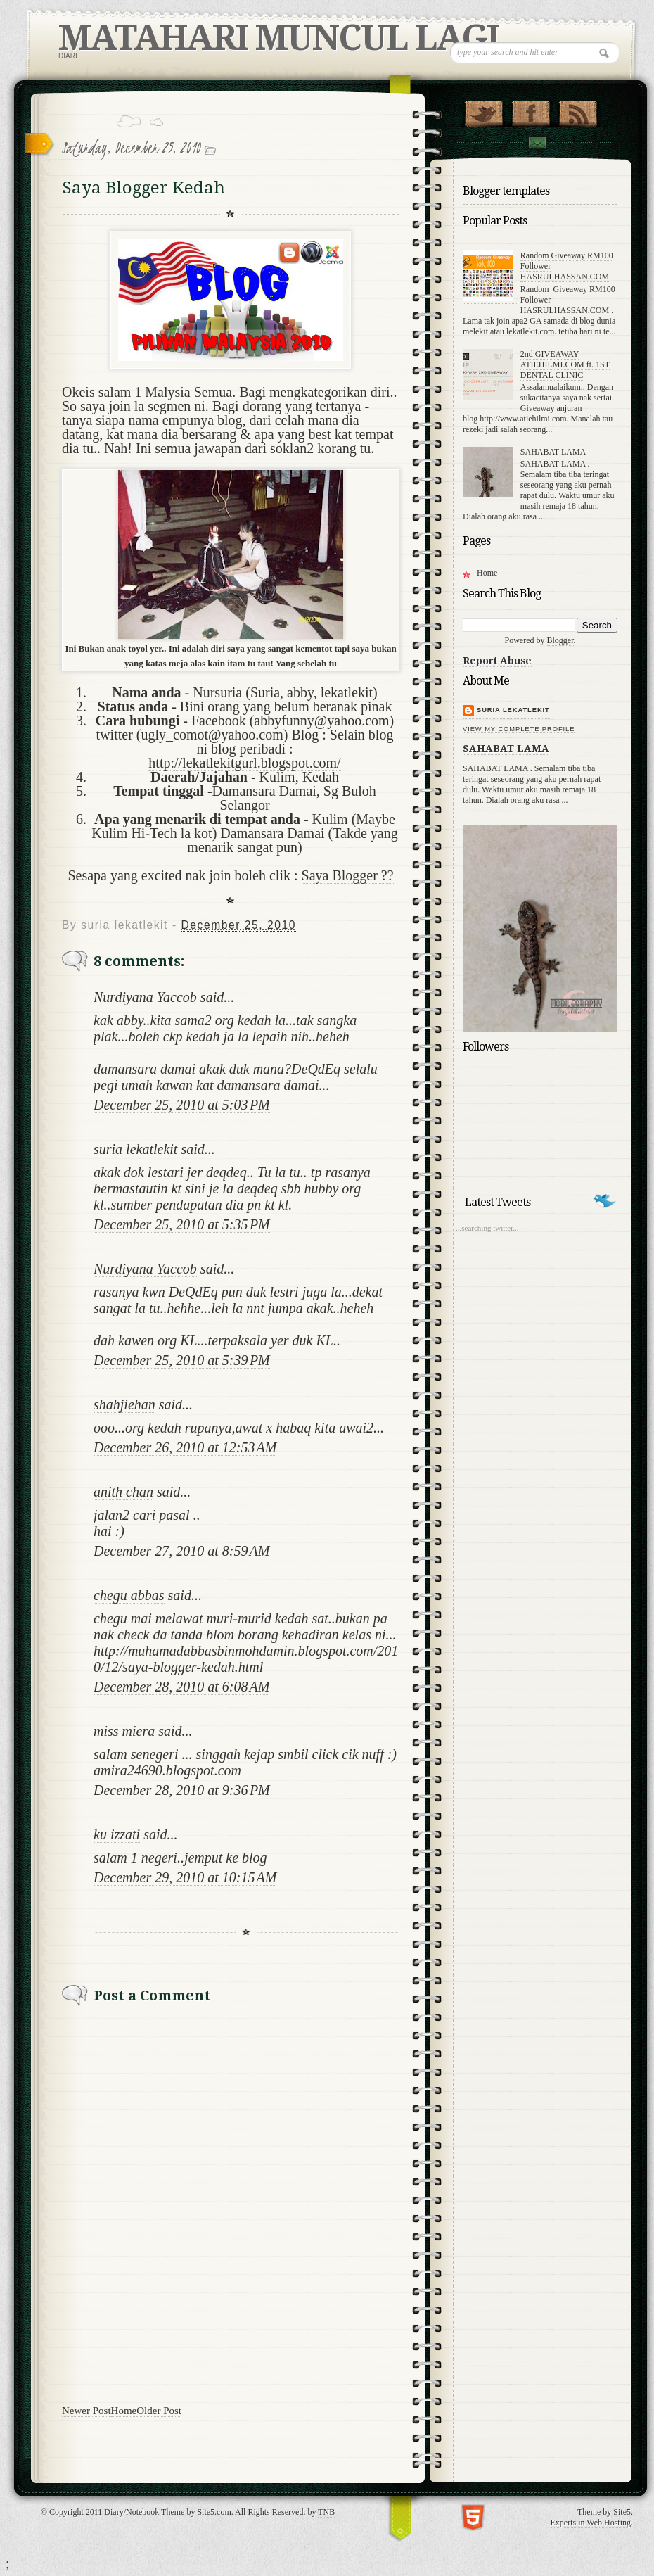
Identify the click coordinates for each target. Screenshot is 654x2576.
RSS (577, 110)
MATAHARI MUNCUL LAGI (278, 37)
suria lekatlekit (135, 1149)
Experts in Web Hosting (591, 2522)
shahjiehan (124, 1404)
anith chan (123, 1491)
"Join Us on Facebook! (530, 110)
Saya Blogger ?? (348, 875)
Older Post (158, 2410)
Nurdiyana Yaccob (145, 997)
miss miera (124, 1731)
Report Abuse (497, 660)
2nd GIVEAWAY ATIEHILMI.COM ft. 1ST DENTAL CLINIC (565, 364)
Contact (536, 142)
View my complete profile (519, 728)
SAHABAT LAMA (553, 452)
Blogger (560, 640)
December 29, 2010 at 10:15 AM (185, 1877)
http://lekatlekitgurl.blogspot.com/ (244, 762)
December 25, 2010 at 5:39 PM (182, 1360)
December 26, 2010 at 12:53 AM (185, 1447)
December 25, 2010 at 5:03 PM (182, 1104)
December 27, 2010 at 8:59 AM (181, 1551)
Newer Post (86, 2410)
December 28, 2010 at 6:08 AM (181, 1686)
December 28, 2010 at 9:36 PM (182, 1790)
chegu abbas (129, 1595)
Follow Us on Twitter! (483, 110)
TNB (326, 2512)
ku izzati (117, 1834)
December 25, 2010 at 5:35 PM (182, 1224)
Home (124, 2410)
